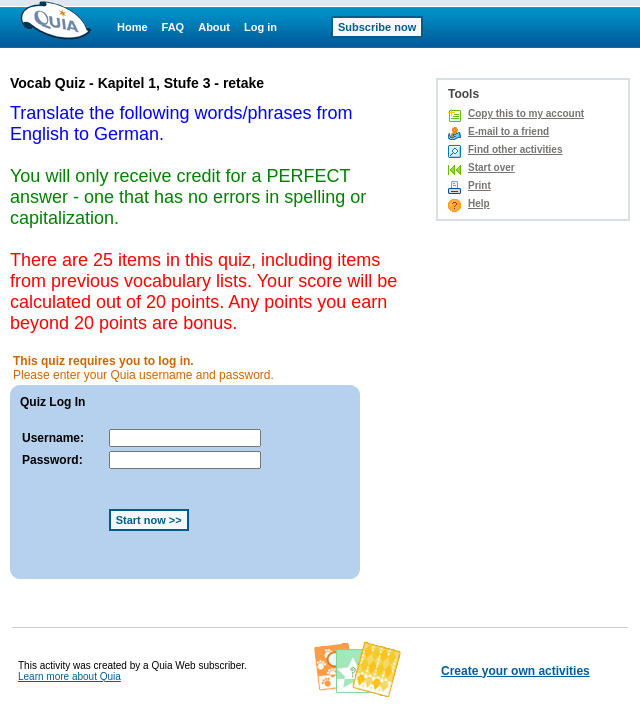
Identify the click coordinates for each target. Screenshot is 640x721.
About (214, 27)
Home (132, 27)
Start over (491, 167)
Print (479, 185)
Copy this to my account (526, 113)
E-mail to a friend (508, 131)
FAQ (173, 27)
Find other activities (515, 149)
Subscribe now (377, 27)
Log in (260, 27)
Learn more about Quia (69, 676)
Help (479, 203)
